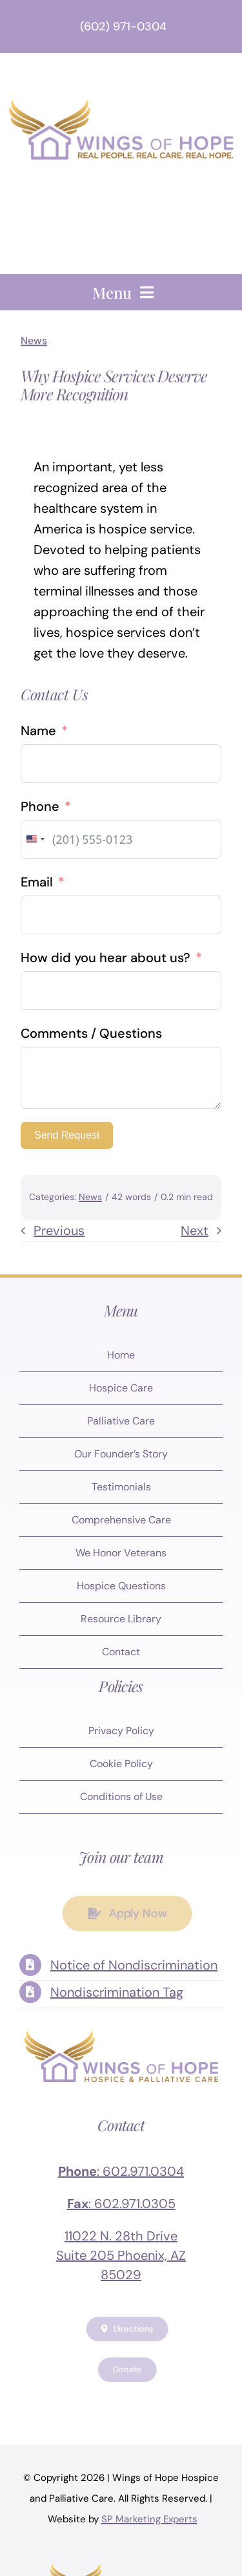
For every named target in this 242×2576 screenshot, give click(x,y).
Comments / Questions (91, 1033)
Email (37, 882)
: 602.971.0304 (121, 2171)
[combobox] (34, 839)
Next (194, 1230)
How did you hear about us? (105, 957)
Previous (59, 1230)
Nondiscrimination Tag (116, 1992)
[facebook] (56, 2404)
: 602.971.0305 (121, 2203)
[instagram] (108, 2404)
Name (38, 730)
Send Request (66, 1135)
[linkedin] (160, 2404)
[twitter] (82, 2404)
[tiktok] (185, 2404)
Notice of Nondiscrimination (133, 1965)
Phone (40, 806)
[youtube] (134, 2404)
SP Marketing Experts (149, 2519)
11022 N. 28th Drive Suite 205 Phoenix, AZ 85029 (121, 2255)
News (34, 338)
